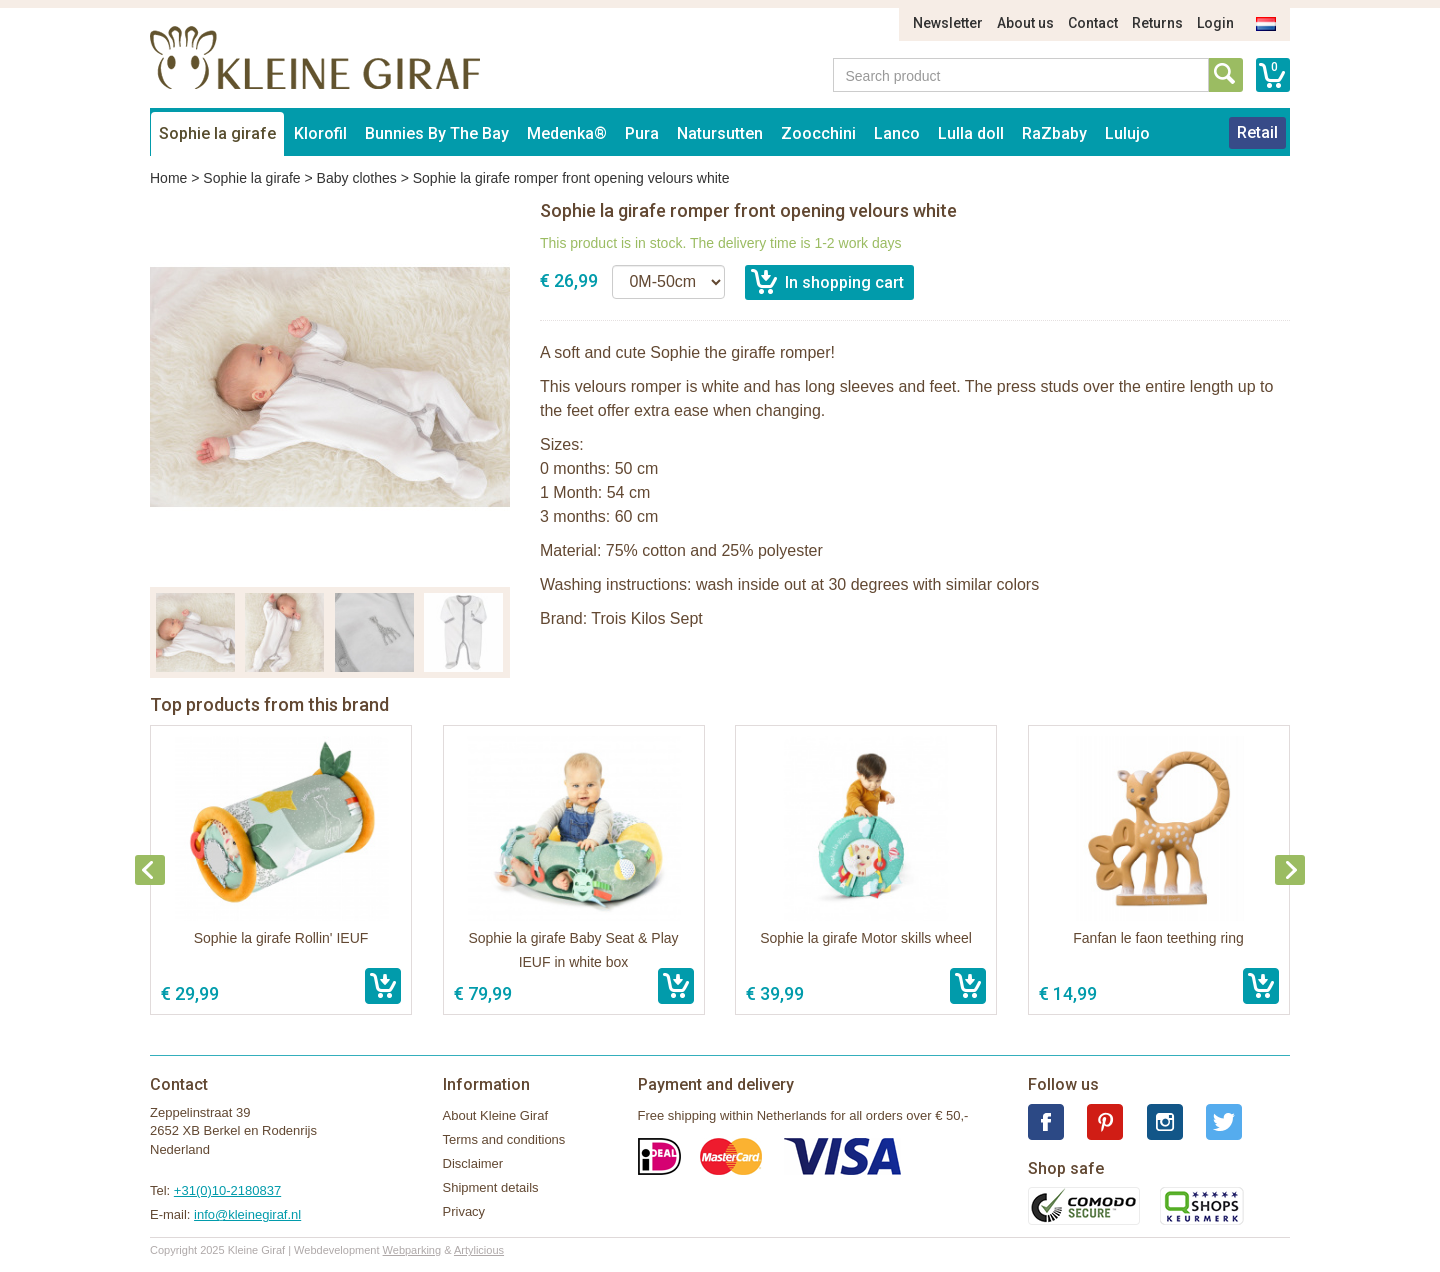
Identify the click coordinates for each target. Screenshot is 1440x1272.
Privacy (464, 1211)
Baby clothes (357, 178)
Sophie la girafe (217, 133)
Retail (1257, 132)
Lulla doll (971, 133)
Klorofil (320, 133)
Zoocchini (818, 133)
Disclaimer (473, 1163)
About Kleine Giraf (496, 1115)
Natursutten (720, 133)
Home (168, 178)
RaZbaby (1054, 133)
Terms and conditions (504, 1139)
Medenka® (567, 133)
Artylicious (479, 1250)
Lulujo (1127, 133)
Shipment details (491, 1187)
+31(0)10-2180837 (227, 1190)
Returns (1157, 23)
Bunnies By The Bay (437, 133)
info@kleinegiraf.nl (247, 1214)
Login (1215, 23)
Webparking (412, 1250)
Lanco (897, 133)
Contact (1093, 23)
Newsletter (948, 23)
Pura (642, 133)
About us (1025, 23)
